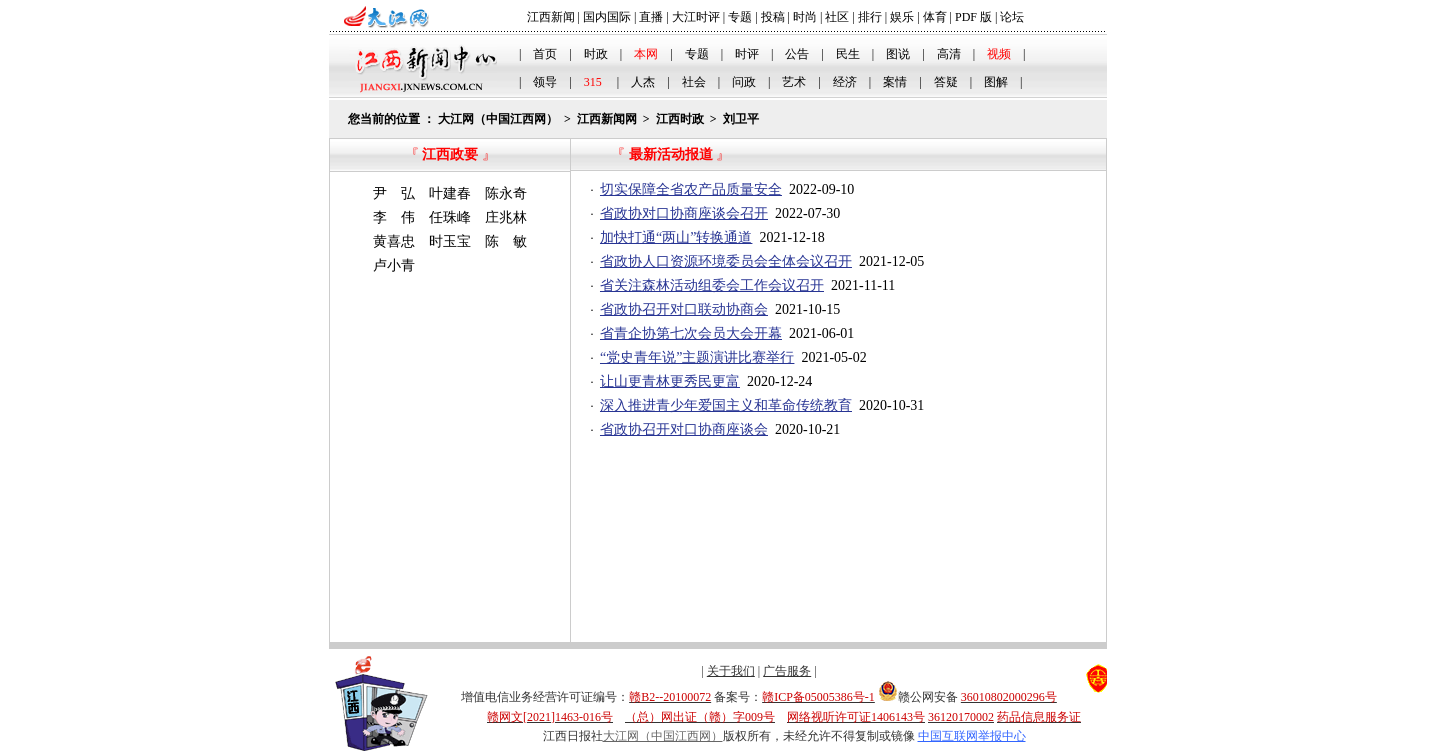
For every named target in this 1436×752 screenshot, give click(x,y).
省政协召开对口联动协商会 (684, 309)
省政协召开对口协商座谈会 (684, 429)
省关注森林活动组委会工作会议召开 (712, 285)
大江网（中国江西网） (498, 119)
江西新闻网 (607, 119)
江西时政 (680, 119)
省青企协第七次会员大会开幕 (691, 333)
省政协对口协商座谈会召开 (684, 213)
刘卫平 (741, 119)
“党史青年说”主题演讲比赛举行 (697, 357)
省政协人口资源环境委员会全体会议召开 (726, 261)
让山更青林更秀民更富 (670, 381)
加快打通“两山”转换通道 (676, 237)
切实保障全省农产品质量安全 (691, 189)
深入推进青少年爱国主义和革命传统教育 (726, 405)
